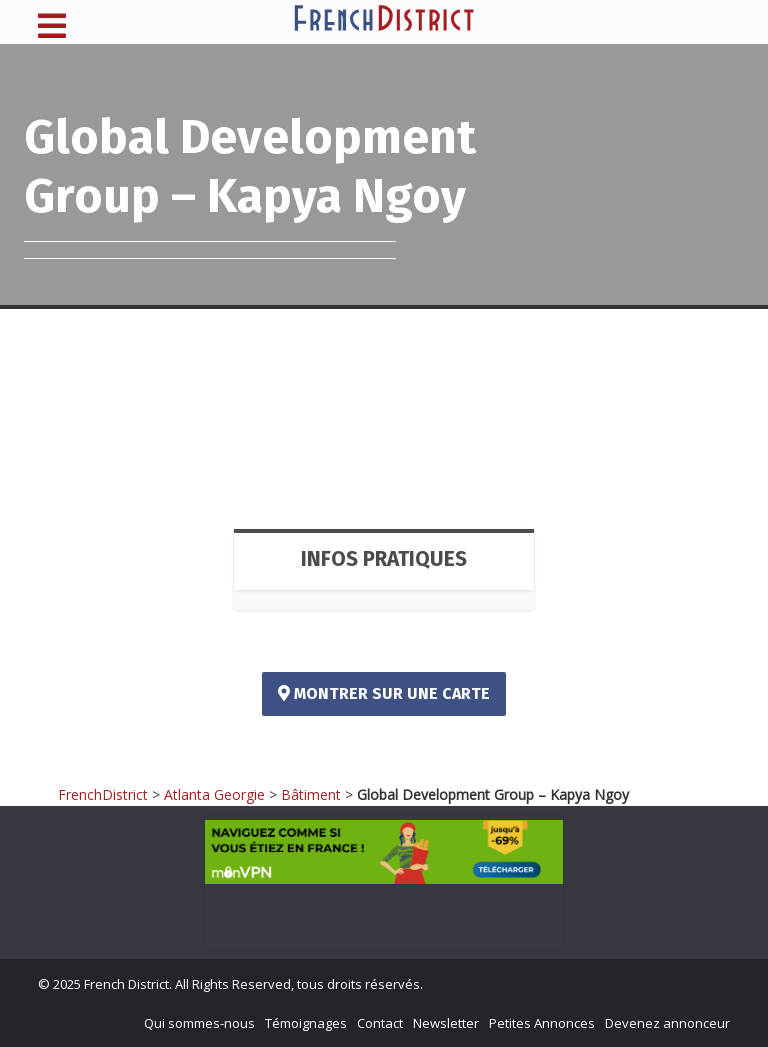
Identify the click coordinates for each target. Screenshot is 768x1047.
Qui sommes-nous (199, 1023)
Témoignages (306, 1023)
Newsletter (446, 1023)
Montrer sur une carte (384, 693)
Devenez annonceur (667, 1023)
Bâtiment (311, 794)
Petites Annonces (542, 1023)
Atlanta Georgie (214, 794)
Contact (380, 1023)
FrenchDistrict (103, 794)
